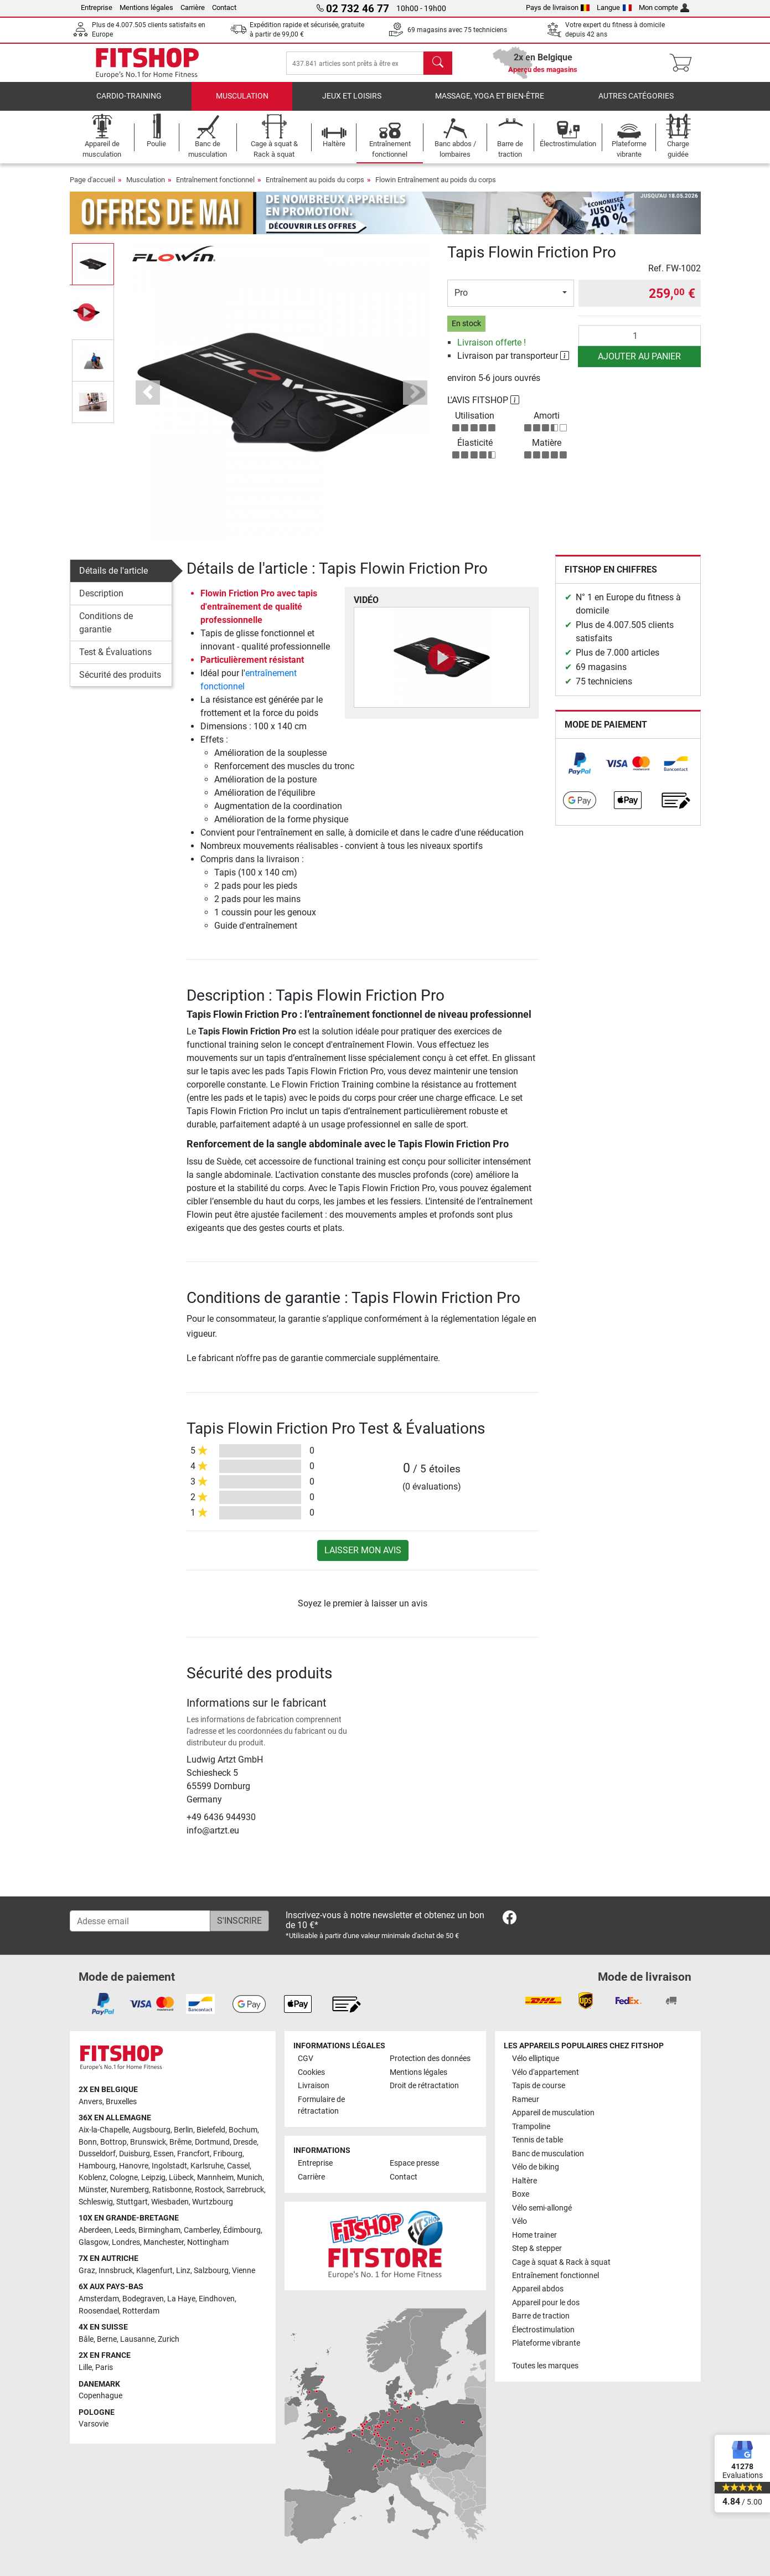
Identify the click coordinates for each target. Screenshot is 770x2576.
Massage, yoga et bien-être (489, 102)
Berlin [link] (183, 2130)
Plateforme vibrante (546, 2343)
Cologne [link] (124, 2177)
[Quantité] (639, 341)
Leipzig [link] (153, 2177)
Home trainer (534, 2235)
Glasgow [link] (93, 2242)
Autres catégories (636, 102)
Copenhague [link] (100, 2395)
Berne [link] (107, 2339)
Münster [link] (93, 2189)
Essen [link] (163, 2153)
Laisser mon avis (362, 1555)
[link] (579, 769)
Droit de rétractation (424, 2085)
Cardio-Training (129, 102)
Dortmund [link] (212, 2142)
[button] (147, 397)
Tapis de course (538, 2085)
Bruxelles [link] (121, 2101)
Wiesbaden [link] (170, 2202)
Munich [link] (249, 2177)
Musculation (242, 102)
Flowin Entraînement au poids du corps (435, 186)
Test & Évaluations (115, 657)
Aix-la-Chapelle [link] (104, 2130)
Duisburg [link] (134, 2153)
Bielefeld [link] (211, 2130)
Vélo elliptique (535, 2058)
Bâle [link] (86, 2339)
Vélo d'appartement (545, 2072)
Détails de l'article (113, 576)
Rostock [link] (209, 2189)
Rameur (525, 2099)
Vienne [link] (243, 2270)
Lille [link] (85, 2367)
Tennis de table (537, 2140)
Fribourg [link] (227, 2153)
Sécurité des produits (120, 680)
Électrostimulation (543, 2330)
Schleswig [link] (96, 2202)
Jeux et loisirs (351, 102)
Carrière (192, 7)
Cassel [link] (238, 2166)
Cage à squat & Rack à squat (561, 2262)
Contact (224, 7)
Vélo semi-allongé (542, 2208)
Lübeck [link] (181, 2177)
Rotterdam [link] (140, 2311)
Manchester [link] (163, 2242)
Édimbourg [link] (242, 2230)
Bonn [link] (88, 2142)
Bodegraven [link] (143, 2299)
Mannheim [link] (215, 2177)
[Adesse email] (140, 1920)
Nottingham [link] (208, 2242)
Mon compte (664, 7)
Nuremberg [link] (129, 2189)
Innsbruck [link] (116, 2270)
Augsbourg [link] (151, 2130)
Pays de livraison (558, 7)
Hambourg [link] (97, 2166)
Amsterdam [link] (99, 2299)
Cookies (311, 2072)
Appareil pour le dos (546, 2302)
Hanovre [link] (133, 2166)
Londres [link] (126, 2242)
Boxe (520, 2194)
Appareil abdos (538, 2289)
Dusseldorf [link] (97, 2153)
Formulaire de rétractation (321, 2105)
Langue (614, 7)
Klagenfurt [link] (154, 2270)
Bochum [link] (243, 2130)
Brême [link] (180, 2142)
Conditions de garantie (106, 628)
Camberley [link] (202, 2230)
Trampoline (531, 2126)
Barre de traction (541, 2316)
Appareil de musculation (553, 2113)
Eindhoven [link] (217, 2299)
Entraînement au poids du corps (315, 186)
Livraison (313, 2085)
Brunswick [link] (148, 2142)
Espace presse (414, 2163)
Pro (461, 298)
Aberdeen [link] (95, 2230)
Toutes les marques (545, 2366)
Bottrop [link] (113, 2142)
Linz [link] (183, 2270)
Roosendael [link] (99, 2311)
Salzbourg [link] (211, 2270)
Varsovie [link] (93, 2424)
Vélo (519, 2221)
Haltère (524, 2181)
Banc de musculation (548, 2153)
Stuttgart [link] (132, 2202)
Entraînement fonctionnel (215, 186)
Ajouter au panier (639, 362)
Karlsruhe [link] (207, 2166)
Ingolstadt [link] (169, 2166)
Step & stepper (537, 2248)
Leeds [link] (125, 2230)
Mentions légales (146, 7)
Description (101, 599)
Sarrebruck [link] (245, 2189)
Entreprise (96, 7)
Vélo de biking (535, 2167)
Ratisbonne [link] (172, 2189)
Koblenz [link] (92, 2177)
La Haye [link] (181, 2299)
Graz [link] (87, 2270)
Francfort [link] (193, 2153)
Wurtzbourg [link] (212, 2202)
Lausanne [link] (137, 2339)
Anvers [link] (90, 2101)
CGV (305, 2058)
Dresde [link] (245, 2142)
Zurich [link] (168, 2339)
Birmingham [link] (159, 2230)
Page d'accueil (92, 186)
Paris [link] (104, 2367)
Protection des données (430, 2058)
